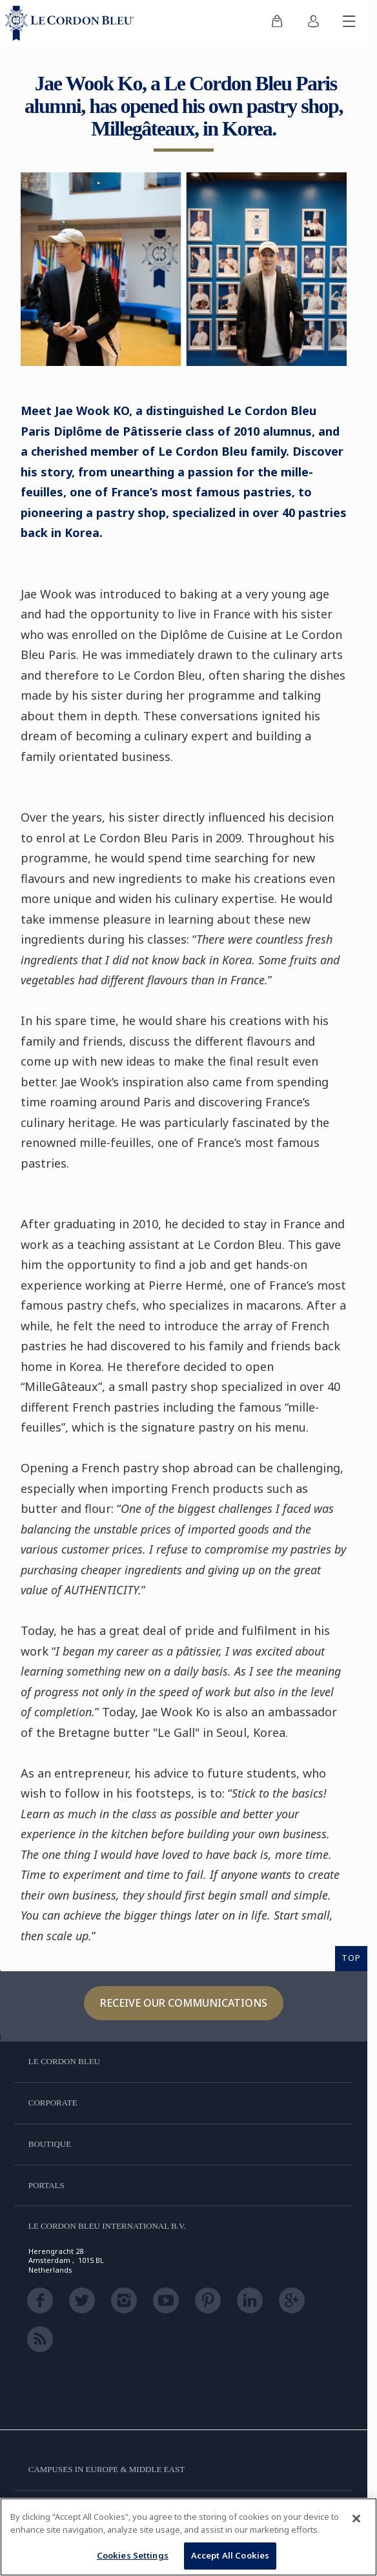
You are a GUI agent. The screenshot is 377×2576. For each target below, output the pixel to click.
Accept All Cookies (230, 2555)
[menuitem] (277, 23)
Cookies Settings (132, 2555)
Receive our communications (183, 2003)
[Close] (356, 2518)
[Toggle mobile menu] (349, 23)
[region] (188, 2537)
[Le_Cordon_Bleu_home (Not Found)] (72, 23)
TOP (351, 1957)
